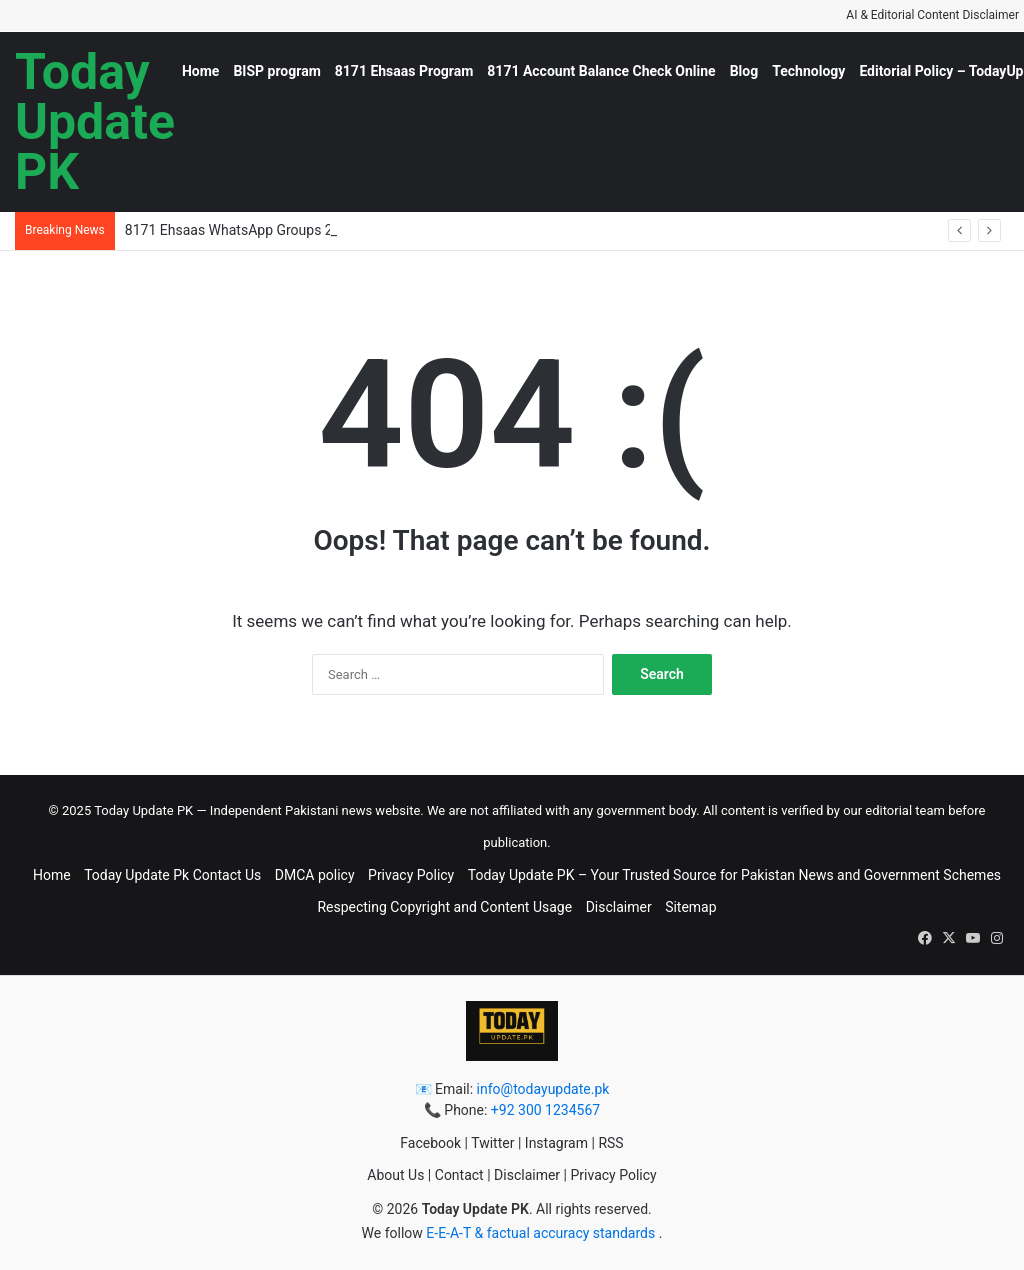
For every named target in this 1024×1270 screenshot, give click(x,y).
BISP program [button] (276, 71)
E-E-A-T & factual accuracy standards (542, 1233)
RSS (610, 1143)
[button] (925, 938)
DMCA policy (315, 875)
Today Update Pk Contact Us (172, 875)
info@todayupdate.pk (543, 1089)
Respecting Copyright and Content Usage (444, 907)
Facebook (430, 1143)
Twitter (492, 1143)
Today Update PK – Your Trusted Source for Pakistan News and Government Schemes (734, 875)
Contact (459, 1175)
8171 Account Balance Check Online (601, 71)
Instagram (556, 1143)
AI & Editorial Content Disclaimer (932, 15)
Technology (808, 71)
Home (200, 71)
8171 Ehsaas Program (404, 71)
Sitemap (690, 907)
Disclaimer (619, 907)
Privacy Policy (411, 875)
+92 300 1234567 (545, 1110)
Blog (744, 71)
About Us (395, 1175)
